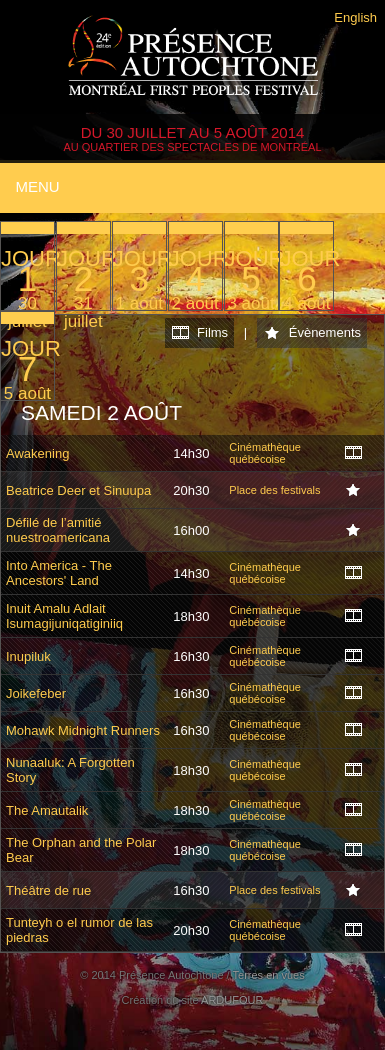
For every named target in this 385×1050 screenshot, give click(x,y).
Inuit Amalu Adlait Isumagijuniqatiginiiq (64, 616)
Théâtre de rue (48, 890)
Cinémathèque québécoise (265, 453)
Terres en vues (269, 975)
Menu (37, 186)
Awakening (37, 453)
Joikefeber (36, 693)
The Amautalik (47, 810)
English (355, 17)
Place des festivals (274, 490)
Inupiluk (28, 656)
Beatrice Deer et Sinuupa (78, 490)
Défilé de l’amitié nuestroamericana (58, 530)
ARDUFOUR (232, 1000)
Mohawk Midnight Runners (83, 730)
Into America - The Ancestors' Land (59, 573)
